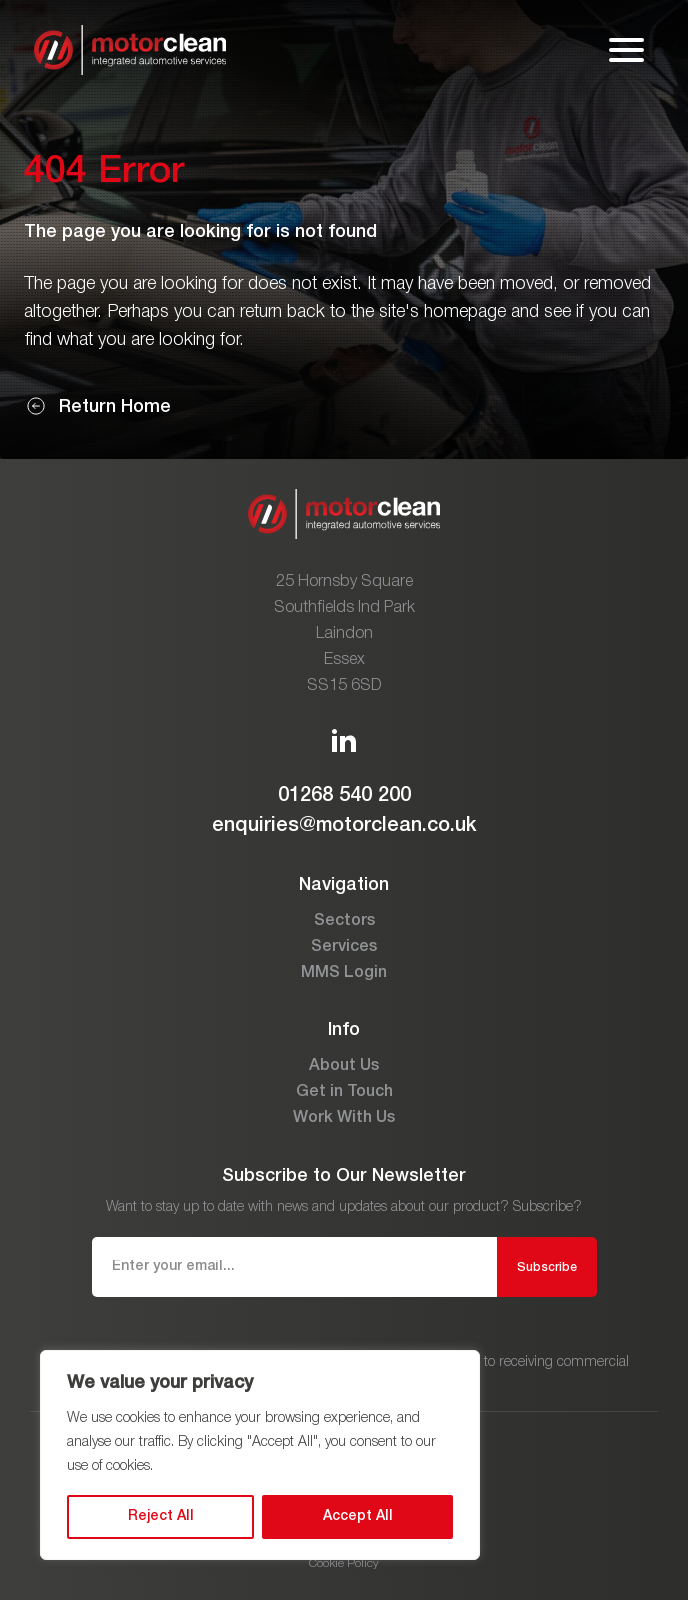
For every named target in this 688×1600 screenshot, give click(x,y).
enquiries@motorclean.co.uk (344, 826)
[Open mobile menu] (626, 50)
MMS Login (344, 973)
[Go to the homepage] (130, 50)
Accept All (358, 1516)
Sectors (344, 921)
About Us (344, 1066)
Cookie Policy (344, 1563)
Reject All (161, 1516)
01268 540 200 (344, 796)
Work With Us (344, 1118)
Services (344, 947)
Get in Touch (344, 1092)
